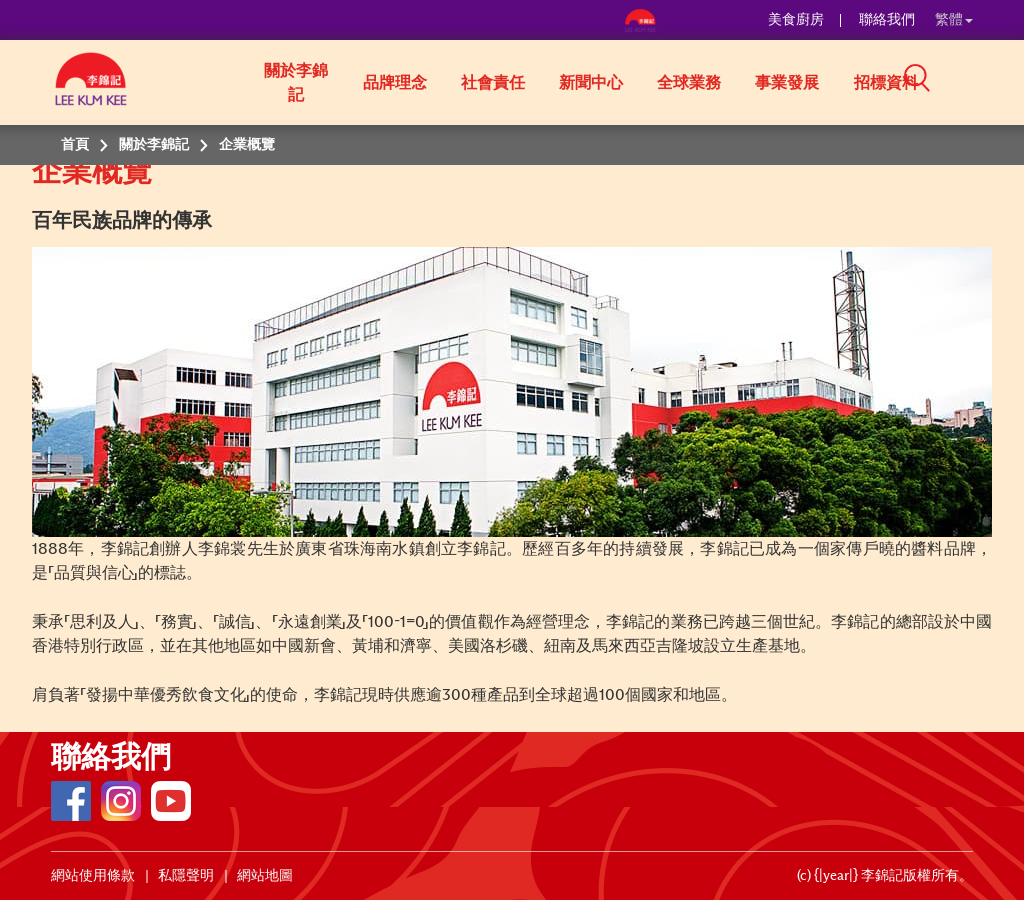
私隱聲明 (186, 876)
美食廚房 (796, 20)
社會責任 (493, 83)
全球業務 (689, 83)
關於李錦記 (296, 83)
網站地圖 (265, 876)
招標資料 (886, 83)
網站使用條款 (93, 876)
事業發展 (787, 83)
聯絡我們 (887, 20)
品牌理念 (395, 83)
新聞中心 (591, 83)
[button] (980, 81)
